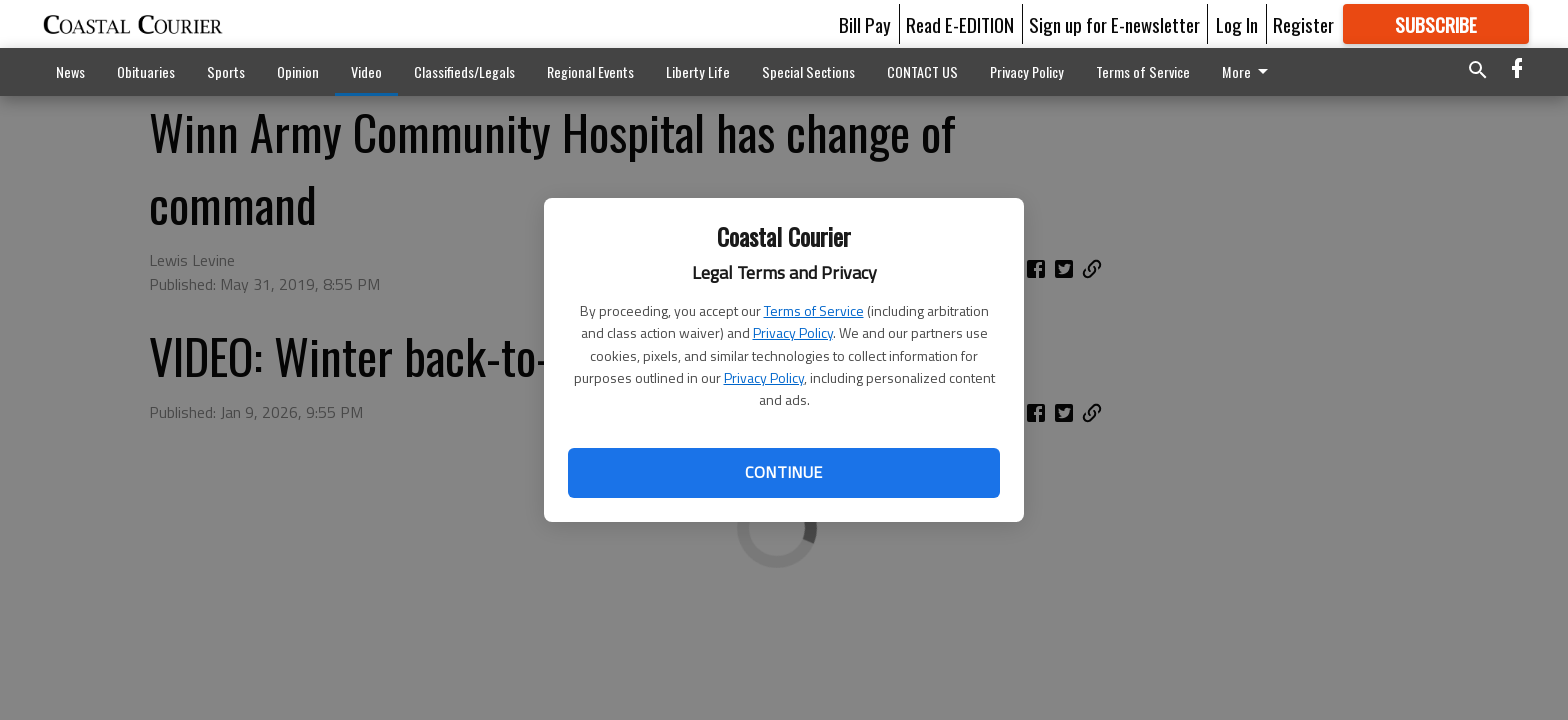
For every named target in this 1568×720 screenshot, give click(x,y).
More (1248, 71)
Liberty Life (698, 71)
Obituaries (146, 71)
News (70, 71)
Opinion (298, 71)
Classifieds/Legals (464, 71)
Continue (783, 472)
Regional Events (590, 71)
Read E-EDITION (960, 24)
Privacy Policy (793, 332)
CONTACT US (922, 71)
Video (366, 71)
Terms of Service (814, 310)
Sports (226, 71)
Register (1303, 24)
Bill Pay (865, 24)
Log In (1237, 24)
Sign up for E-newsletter (1114, 24)
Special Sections (808, 71)
